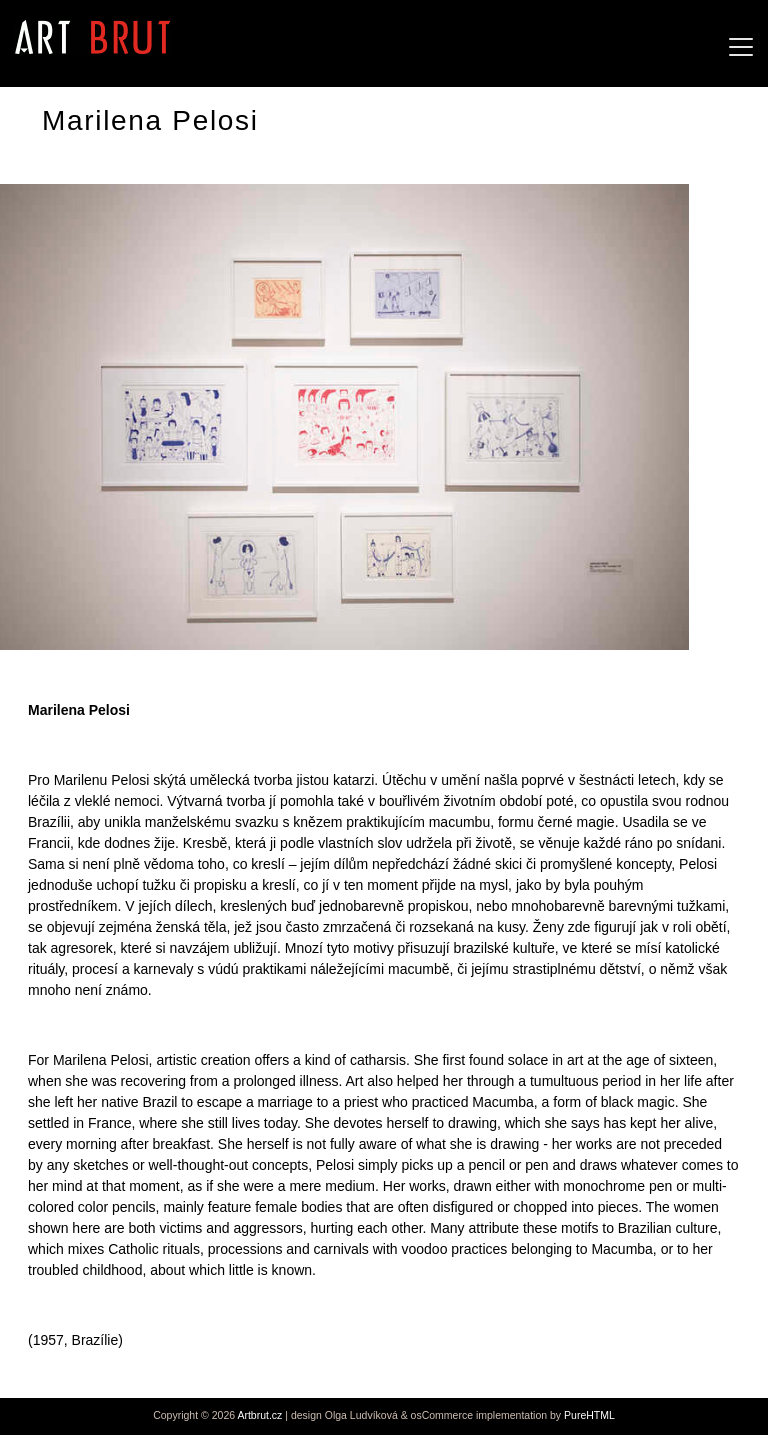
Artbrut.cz (259, 1415)
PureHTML (589, 1415)
